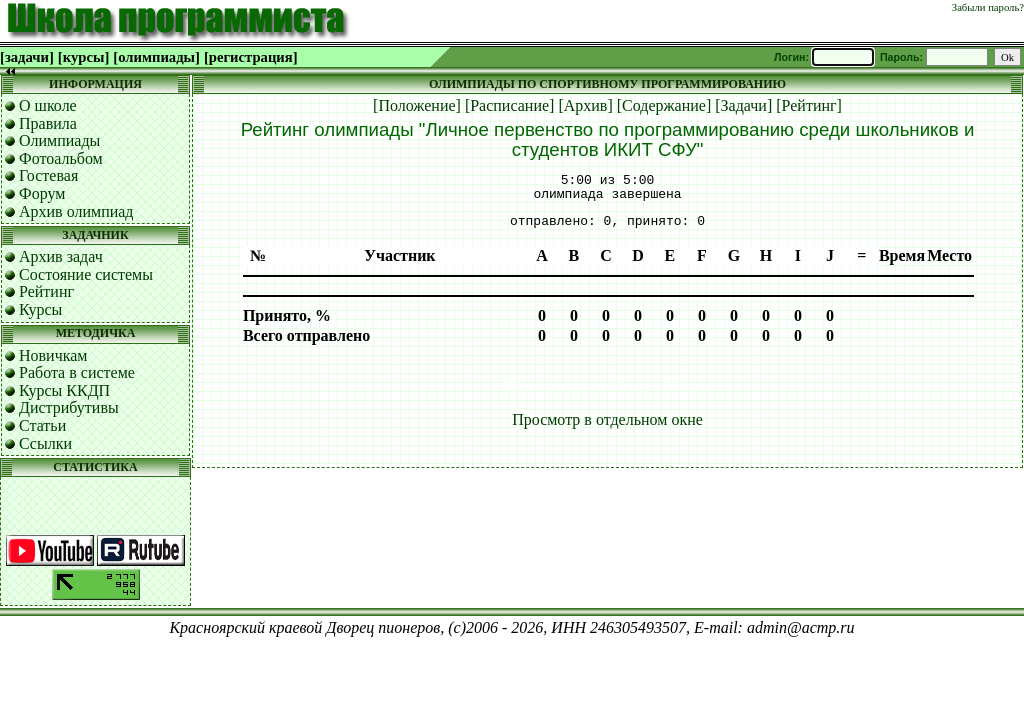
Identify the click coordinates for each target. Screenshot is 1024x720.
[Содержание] (664, 105)
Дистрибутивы (69, 407)
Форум (42, 193)
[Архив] (585, 105)
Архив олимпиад (76, 211)
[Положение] (417, 105)
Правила (48, 123)
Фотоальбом (61, 158)
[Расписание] (510, 105)
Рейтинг (46, 291)
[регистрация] (251, 57)
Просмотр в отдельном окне (607, 419)
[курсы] (83, 57)
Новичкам (53, 355)
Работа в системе (77, 372)
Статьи (42, 425)
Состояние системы (86, 274)
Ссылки (45, 443)
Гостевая (48, 175)
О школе (48, 105)
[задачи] (27, 57)
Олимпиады (59, 140)
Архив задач (61, 256)
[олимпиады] (156, 57)
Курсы (40, 309)
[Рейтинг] (809, 105)
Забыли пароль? (988, 7)
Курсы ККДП (64, 390)
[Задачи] (743, 105)
